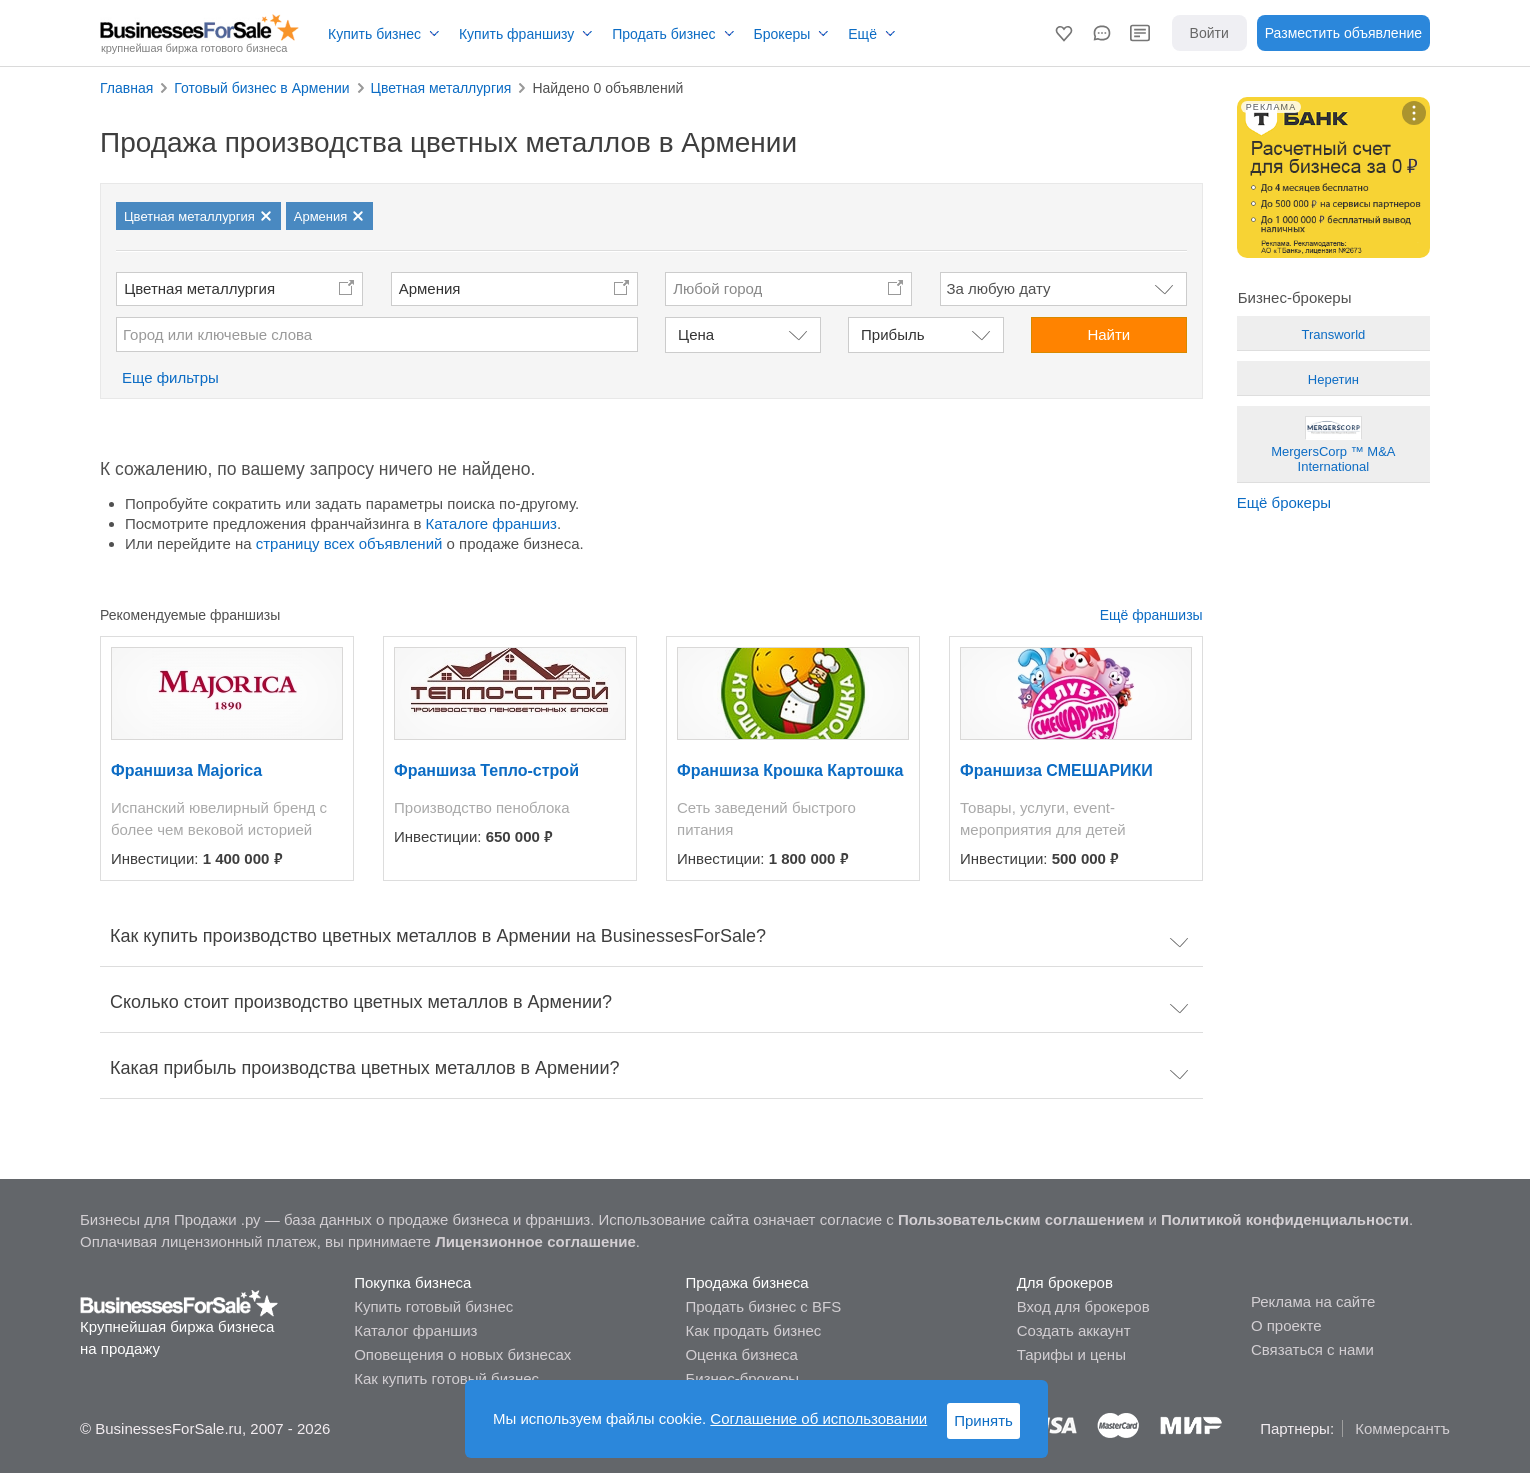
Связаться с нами (1312, 1349)
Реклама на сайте (1313, 1301)
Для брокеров (1065, 1282)
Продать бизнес (663, 34)
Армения (430, 288)
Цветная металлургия (199, 288)
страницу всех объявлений (349, 543)
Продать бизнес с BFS (763, 1306)
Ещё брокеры (1284, 502)
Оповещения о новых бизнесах (462, 1354)
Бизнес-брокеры (742, 1378)
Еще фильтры (170, 377)
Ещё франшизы (1151, 615)
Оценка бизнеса (741, 1354)
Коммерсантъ (1402, 1428)
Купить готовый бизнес (433, 1306)
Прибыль (892, 334)
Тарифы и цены (1071, 1354)
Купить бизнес (374, 34)
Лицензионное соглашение (535, 1241)
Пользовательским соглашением (1021, 1219)
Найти (1108, 334)
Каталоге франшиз (491, 523)
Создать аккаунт (1074, 1330)
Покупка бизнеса (412, 1282)
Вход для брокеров (1083, 1306)
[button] (1064, 33)
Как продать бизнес (753, 1330)
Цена (696, 334)
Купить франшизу (516, 34)
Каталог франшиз (415, 1330)
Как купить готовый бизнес (446, 1378)
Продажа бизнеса (746, 1282)
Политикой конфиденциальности (1285, 1219)
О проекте (1286, 1325)
